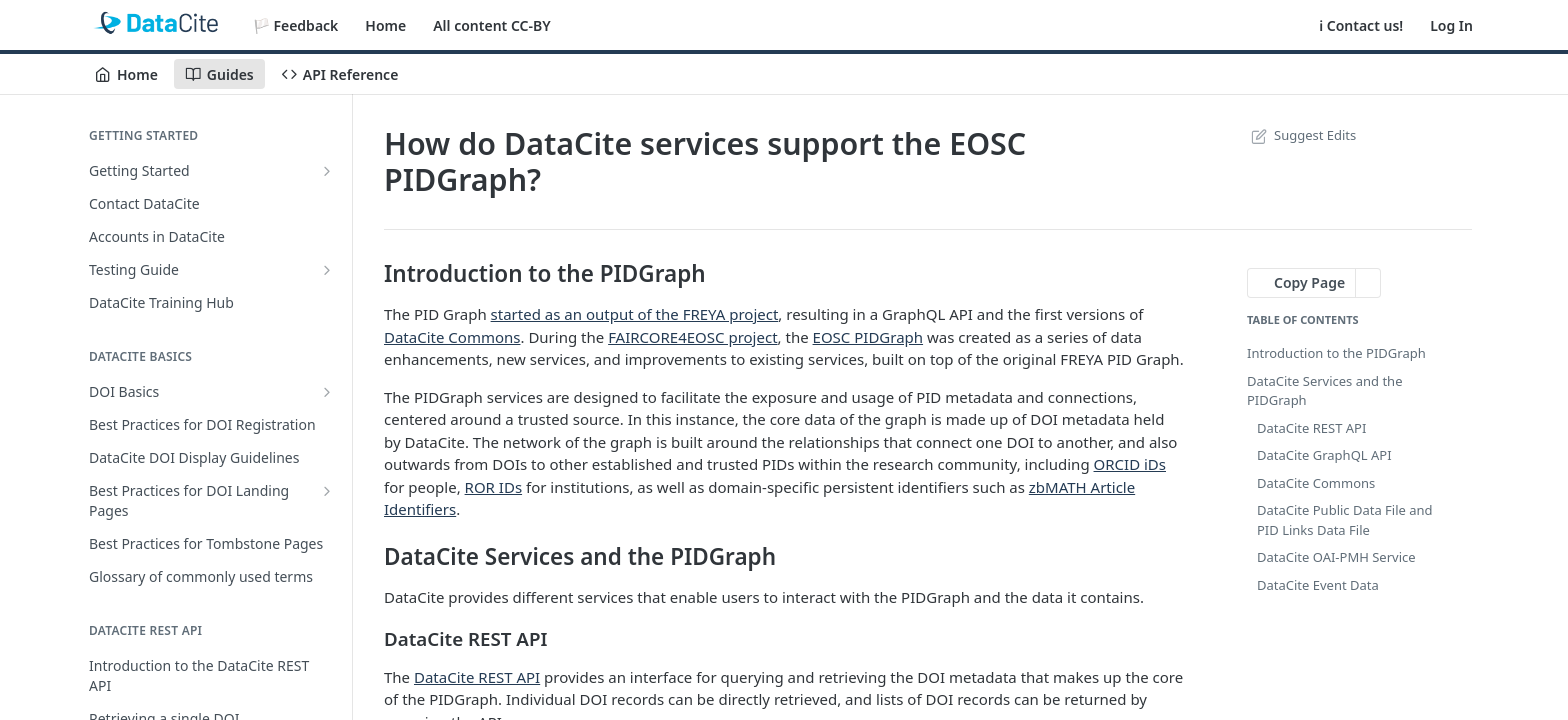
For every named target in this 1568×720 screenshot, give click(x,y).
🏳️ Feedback (296, 25)
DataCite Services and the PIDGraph (1324, 391)
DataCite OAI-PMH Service (1336, 557)
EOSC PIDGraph (868, 337)
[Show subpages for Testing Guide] (327, 270)
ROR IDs (494, 487)
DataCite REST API (477, 677)
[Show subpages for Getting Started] (327, 171)
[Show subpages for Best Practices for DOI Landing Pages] (327, 491)
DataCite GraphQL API (1324, 455)
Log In (1451, 25)
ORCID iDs (1130, 464)
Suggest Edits (1301, 135)
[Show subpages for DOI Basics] (327, 392)
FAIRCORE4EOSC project (692, 337)
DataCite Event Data (1318, 585)
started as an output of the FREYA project (635, 314)
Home (385, 25)
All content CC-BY (491, 25)
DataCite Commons (452, 337)
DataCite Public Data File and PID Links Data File (1345, 520)
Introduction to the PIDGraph (1336, 353)
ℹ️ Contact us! (1361, 25)
